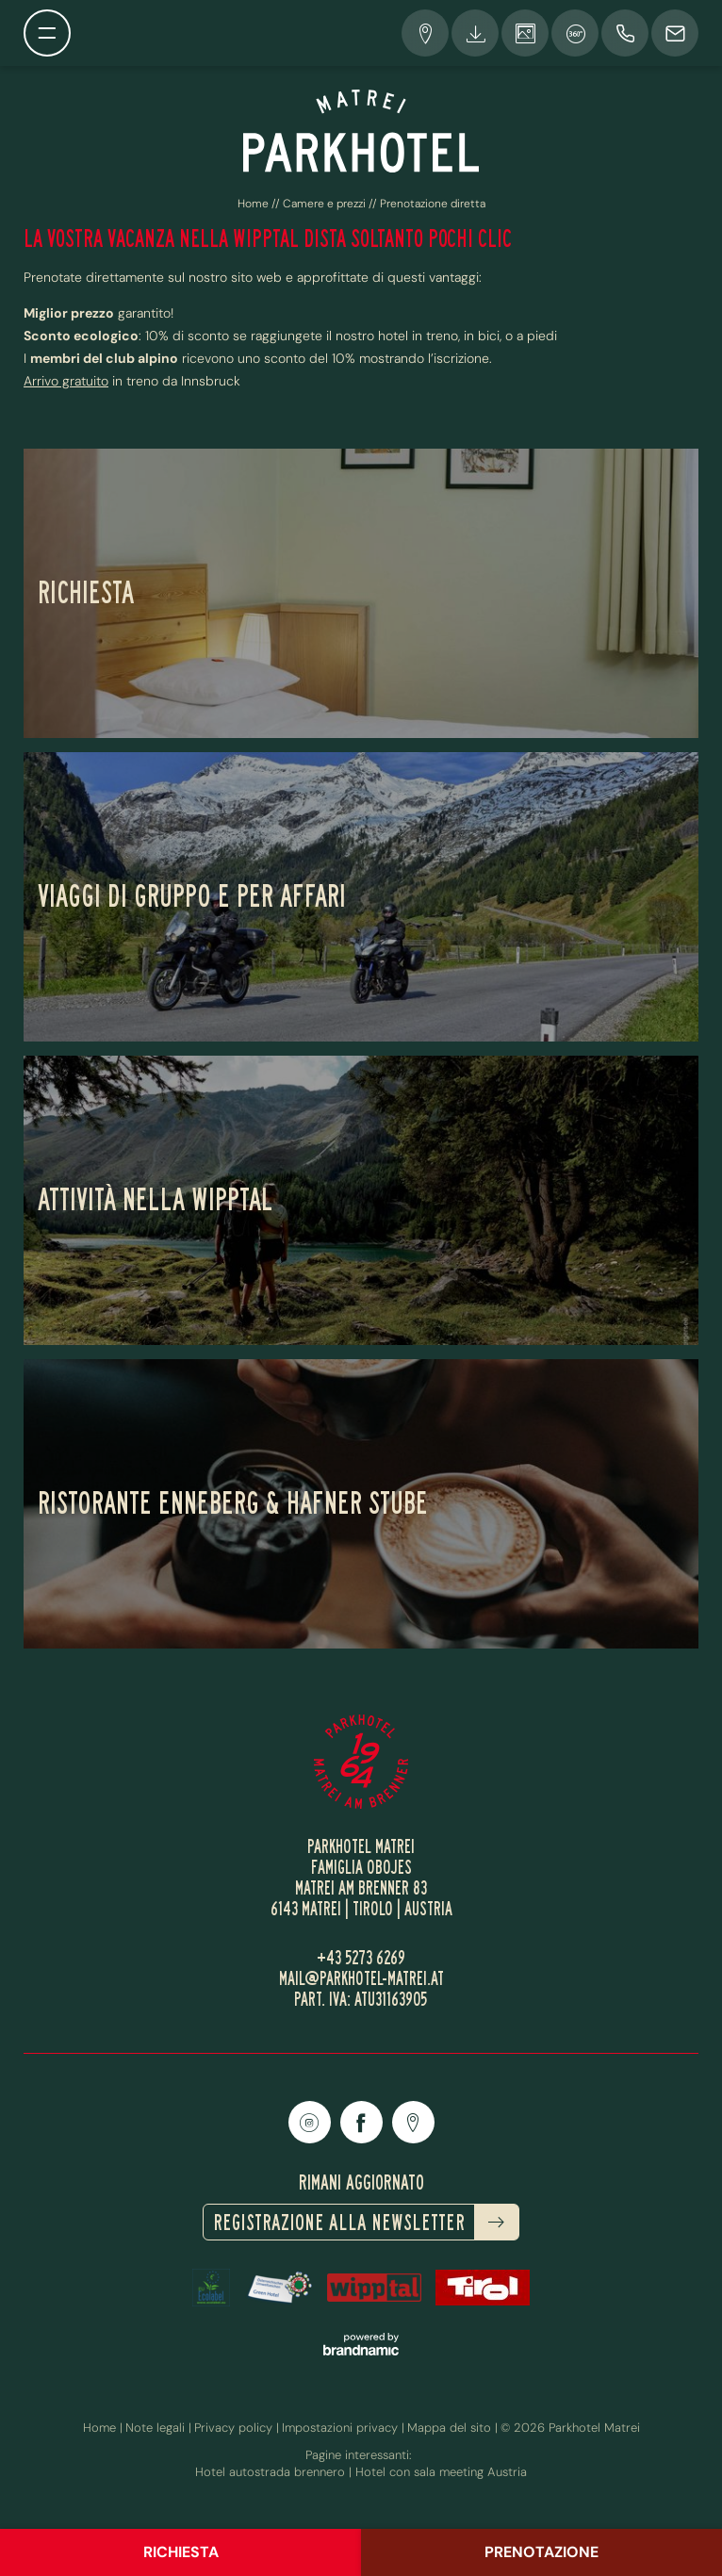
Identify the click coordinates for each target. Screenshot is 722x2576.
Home (254, 203)
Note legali (157, 2428)
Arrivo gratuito (66, 380)
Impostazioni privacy (342, 2428)
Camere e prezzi (326, 203)
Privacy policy (235, 2428)
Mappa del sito (451, 2428)
